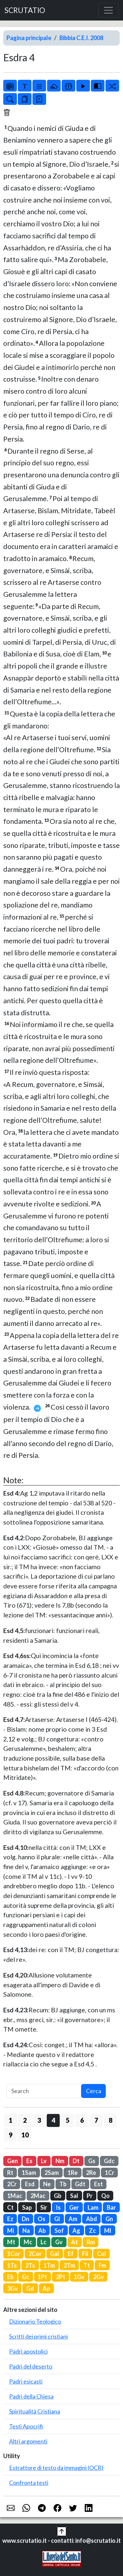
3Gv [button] (12, 2288)
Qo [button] (105, 2195)
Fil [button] (85, 2253)
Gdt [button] (80, 2184)
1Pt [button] (42, 2276)
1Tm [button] (49, 2265)
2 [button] (25, 2120)
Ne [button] (47, 2184)
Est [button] (98, 2184)
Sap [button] (27, 2207)
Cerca (93, 2090)
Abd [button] (91, 2218)
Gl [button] (57, 2218)
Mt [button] (11, 2241)
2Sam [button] (51, 2172)
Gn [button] (109, 2218)
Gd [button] (30, 2288)
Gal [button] (54, 2253)
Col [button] (101, 2253)
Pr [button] (89, 2195)
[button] (62, 2530)
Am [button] (72, 2218)
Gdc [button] (109, 2160)
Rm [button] (91, 2241)
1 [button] (10, 2120)
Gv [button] (59, 2241)
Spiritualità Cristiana (34, 2411)
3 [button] (39, 2120)
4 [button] (53, 2120)
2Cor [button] (35, 2253)
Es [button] (29, 2160)
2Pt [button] (60, 2276)
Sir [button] (43, 2207)
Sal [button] (74, 2195)
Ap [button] (46, 2288)
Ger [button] (74, 2207)
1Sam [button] (29, 2172)
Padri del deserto (30, 2366)
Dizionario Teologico (35, 2321)
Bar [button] (111, 2207)
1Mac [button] (14, 2195)
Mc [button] (28, 2241)
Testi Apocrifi (26, 2426)
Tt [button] (86, 2265)
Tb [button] (63, 2184)
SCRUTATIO (25, 10)
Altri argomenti (28, 2441)
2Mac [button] (38, 2195)
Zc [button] (92, 2230)
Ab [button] (42, 2230)
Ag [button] (76, 2230)
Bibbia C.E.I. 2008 (81, 37)
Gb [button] (57, 2195)
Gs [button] (91, 2160)
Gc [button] (25, 2276)
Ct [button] (10, 2207)
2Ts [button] (30, 2265)
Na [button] (26, 2230)
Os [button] (41, 2218)
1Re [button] (73, 2172)
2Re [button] (91, 2172)
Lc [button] (43, 2241)
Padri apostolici (28, 2351)
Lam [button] (93, 2207)
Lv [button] (44, 2160)
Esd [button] (30, 2184)
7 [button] (96, 2120)
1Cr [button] (109, 2172)
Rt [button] (10, 2172)
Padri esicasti (26, 2381)
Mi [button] (10, 2230)
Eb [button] (10, 2276)
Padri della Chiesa (31, 2396)
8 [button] (110, 2120)
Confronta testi (28, 2482)
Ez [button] (10, 2218)
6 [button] (82, 2120)
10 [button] (25, 2135)
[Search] (43, 2091)
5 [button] (67, 2120)
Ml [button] (107, 2230)
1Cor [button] (13, 2253)
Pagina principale (28, 37)
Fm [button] (102, 2265)
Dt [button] (76, 2160)
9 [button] (10, 2135)
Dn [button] (25, 2218)
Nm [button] (59, 2160)
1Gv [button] (79, 2276)
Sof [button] (59, 2230)
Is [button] (58, 2207)
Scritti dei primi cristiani (38, 2336)
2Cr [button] (12, 2184)
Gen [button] (12, 2160)
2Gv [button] (98, 2276)
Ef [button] (71, 2253)
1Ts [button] (12, 2265)
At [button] (74, 2241)
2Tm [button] (69, 2265)
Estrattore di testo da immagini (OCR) (56, 2467)
